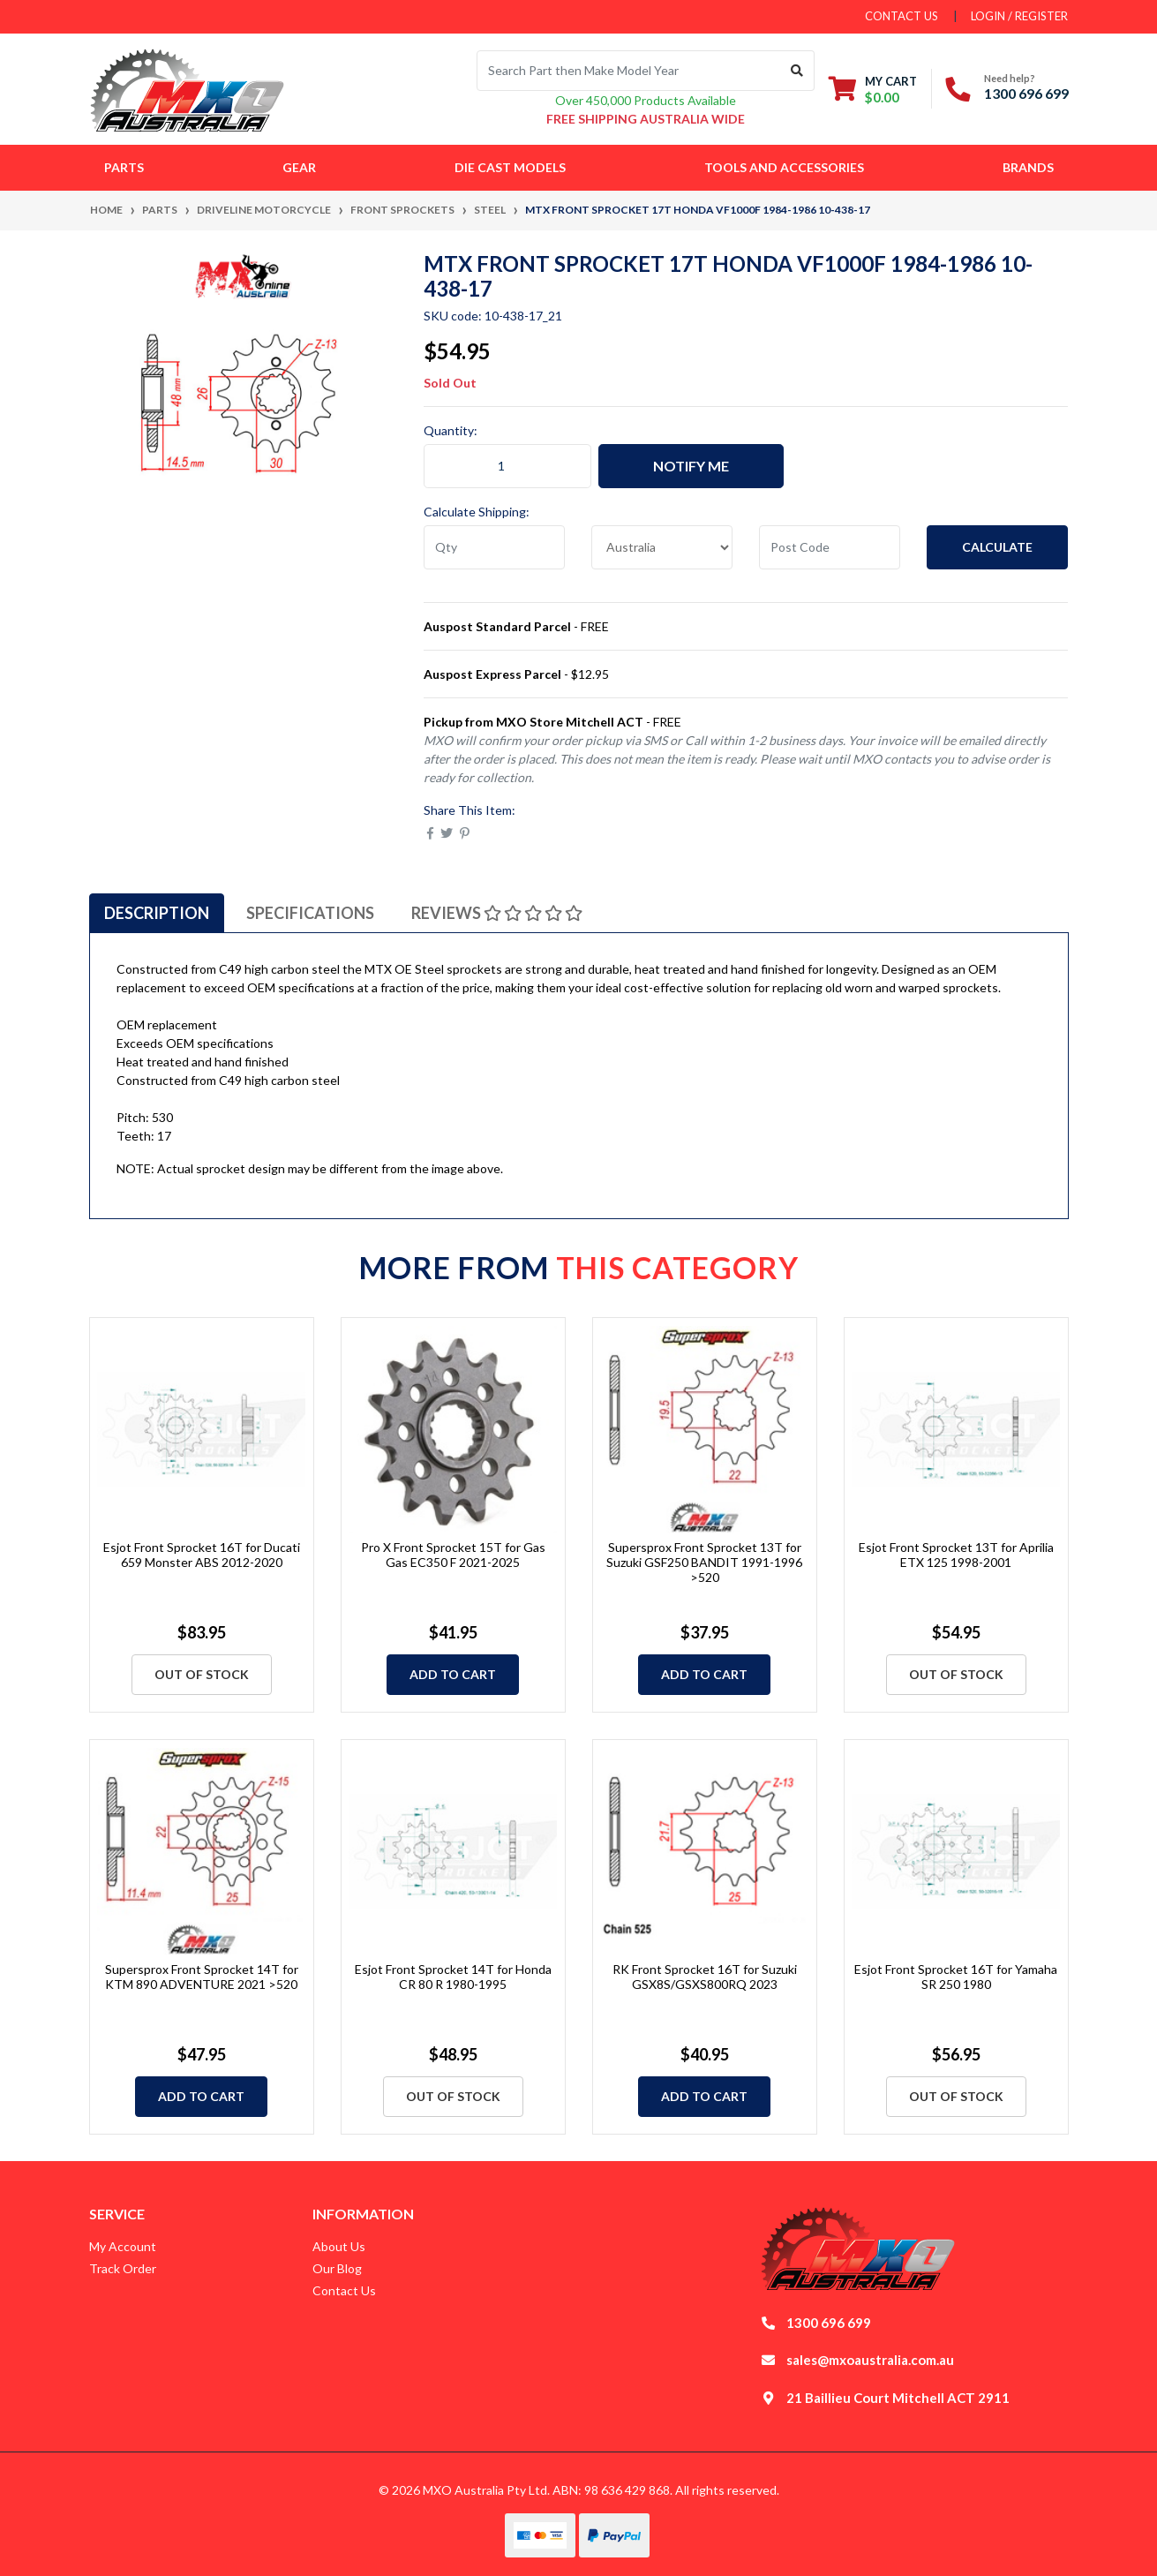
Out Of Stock (201, 1674)
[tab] (156, 912)
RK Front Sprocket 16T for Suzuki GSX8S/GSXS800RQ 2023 (704, 1977)
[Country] (662, 547)
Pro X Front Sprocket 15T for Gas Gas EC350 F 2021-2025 (453, 1555)
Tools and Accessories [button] (784, 167)
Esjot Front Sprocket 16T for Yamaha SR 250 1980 (955, 1977)
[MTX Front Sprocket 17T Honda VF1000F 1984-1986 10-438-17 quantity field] (507, 466)
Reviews (496, 913)
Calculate (997, 546)
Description (156, 913)
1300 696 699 (1026, 93)
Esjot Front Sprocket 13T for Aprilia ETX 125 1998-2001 (956, 1555)
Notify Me (691, 465)
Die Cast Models (510, 167)
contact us (901, 16)
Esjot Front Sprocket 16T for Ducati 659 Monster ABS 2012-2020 (201, 1555)
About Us (338, 2246)
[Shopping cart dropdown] (873, 88)
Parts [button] (124, 167)
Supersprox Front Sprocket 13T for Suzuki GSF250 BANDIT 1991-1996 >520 (704, 1562)
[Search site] (797, 70)
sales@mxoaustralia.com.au (870, 2360)
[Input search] (629, 70)
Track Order (122, 2268)
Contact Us (344, 2290)
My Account (122, 2246)
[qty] (494, 547)
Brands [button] (1028, 167)
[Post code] (829, 547)
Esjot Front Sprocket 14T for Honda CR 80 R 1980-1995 (453, 1977)
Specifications (310, 913)
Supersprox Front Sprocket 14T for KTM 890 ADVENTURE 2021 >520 (201, 1977)
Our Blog (337, 2268)
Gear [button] (299, 167)
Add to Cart (452, 1674)
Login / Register (1019, 16)
